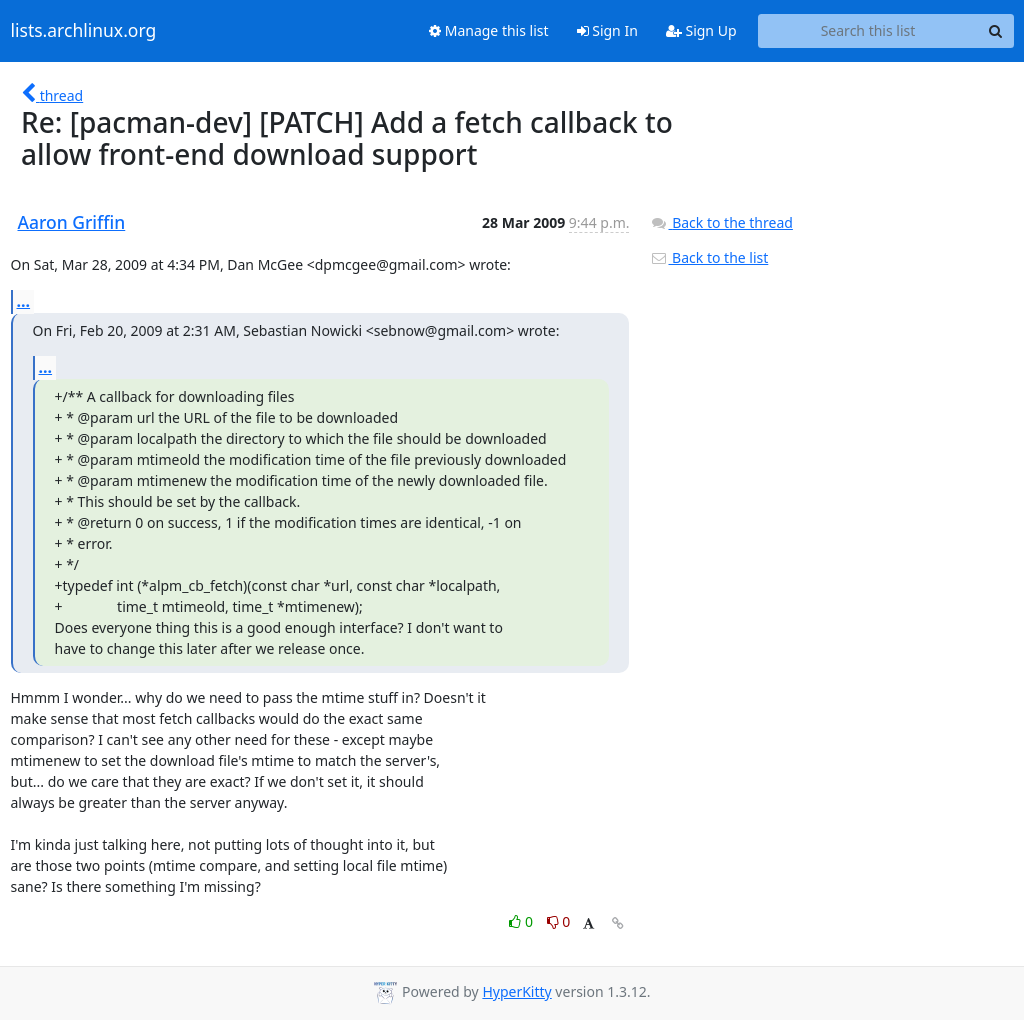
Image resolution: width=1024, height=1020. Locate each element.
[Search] (996, 31)
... (24, 301)
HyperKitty (516, 991)
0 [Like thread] (522, 921)
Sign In (607, 30)
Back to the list (709, 257)
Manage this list (489, 30)
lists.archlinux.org (84, 31)
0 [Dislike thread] (559, 921)
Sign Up (701, 30)
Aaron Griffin (72, 222)
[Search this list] (868, 31)
